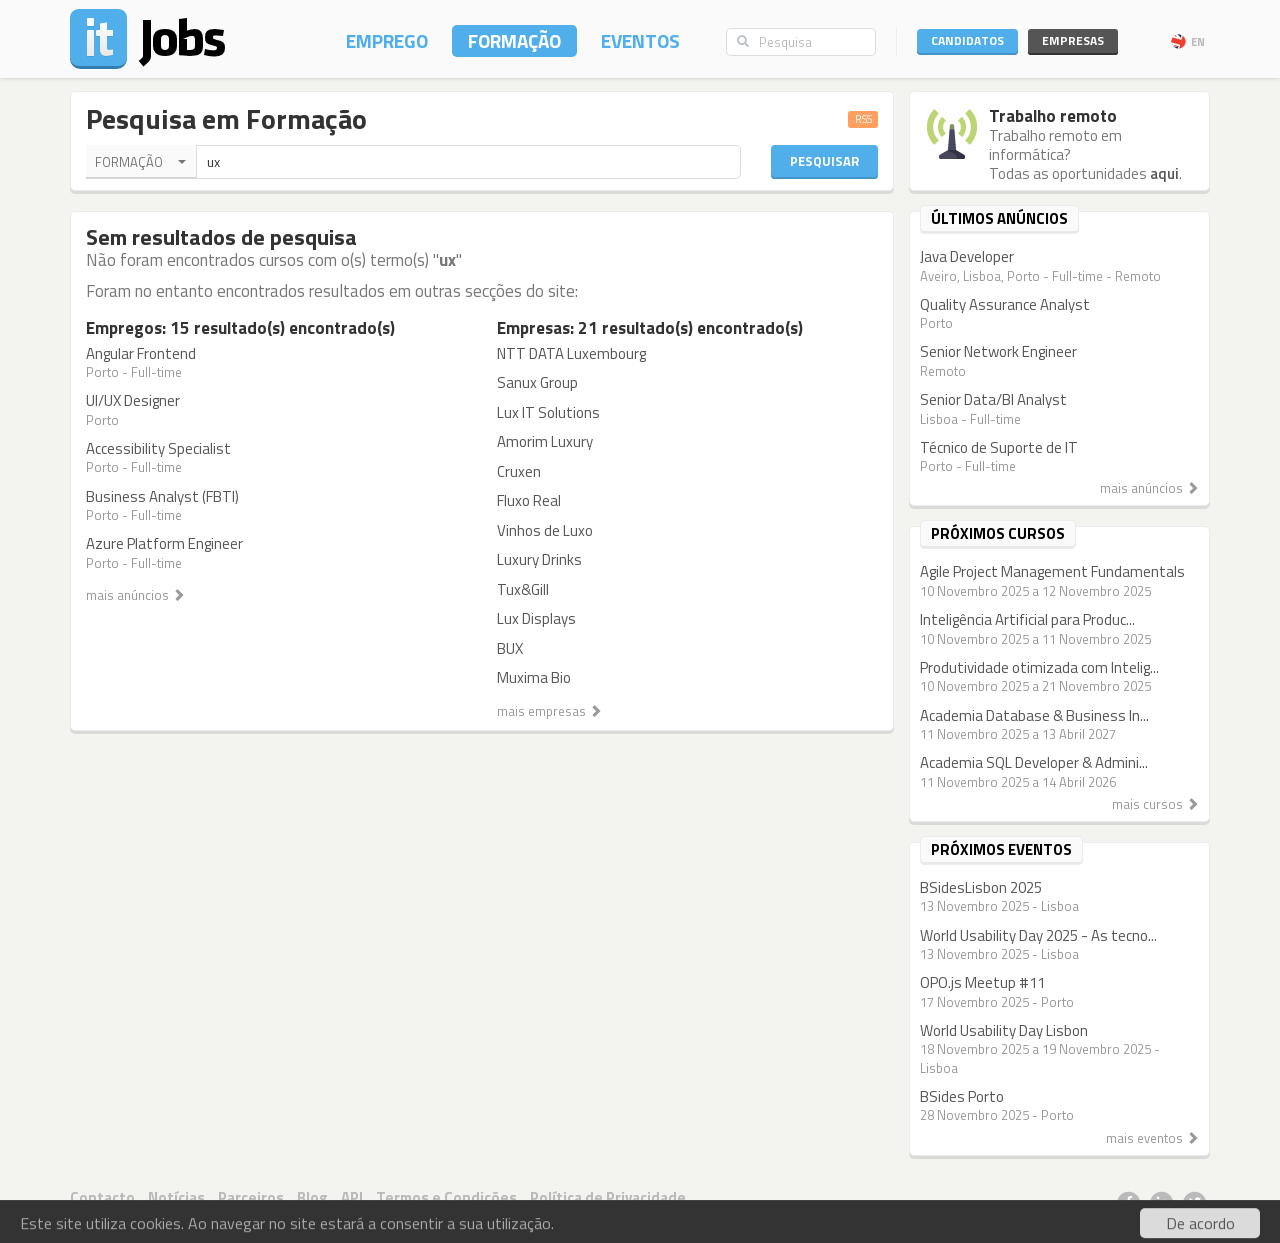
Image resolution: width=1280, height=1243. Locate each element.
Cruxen (519, 471)
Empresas (1073, 40)
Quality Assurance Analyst (1005, 304)
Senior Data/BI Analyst (993, 399)
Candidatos (967, 40)
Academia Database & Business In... (1034, 715)
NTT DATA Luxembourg (571, 353)
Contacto (102, 1197)
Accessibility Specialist (158, 448)
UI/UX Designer (133, 400)
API (352, 1197)
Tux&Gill (523, 589)
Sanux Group (537, 382)
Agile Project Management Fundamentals (1052, 571)
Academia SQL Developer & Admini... (1034, 762)
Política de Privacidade (608, 1197)
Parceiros (251, 1197)
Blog (312, 1197)
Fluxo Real (529, 500)
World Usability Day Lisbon (1004, 1030)
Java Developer (967, 256)
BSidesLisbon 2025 (981, 887)
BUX (510, 648)
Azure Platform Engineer (164, 543)
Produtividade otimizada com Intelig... (1039, 667)
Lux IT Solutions (548, 412)
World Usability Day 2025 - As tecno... (1038, 935)
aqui (1164, 173)
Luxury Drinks (539, 559)
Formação (514, 40)
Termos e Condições (446, 1197)
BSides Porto (962, 1096)
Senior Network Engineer (998, 351)
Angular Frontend (141, 353)
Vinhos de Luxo (545, 530)
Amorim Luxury (545, 441)
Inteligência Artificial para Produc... (1027, 619)
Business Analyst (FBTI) (162, 496)
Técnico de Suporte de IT (999, 447)
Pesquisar (824, 161)
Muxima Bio (534, 677)
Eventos (640, 40)
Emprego (387, 40)
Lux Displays (536, 618)
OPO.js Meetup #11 (982, 982)
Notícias (176, 1197)
